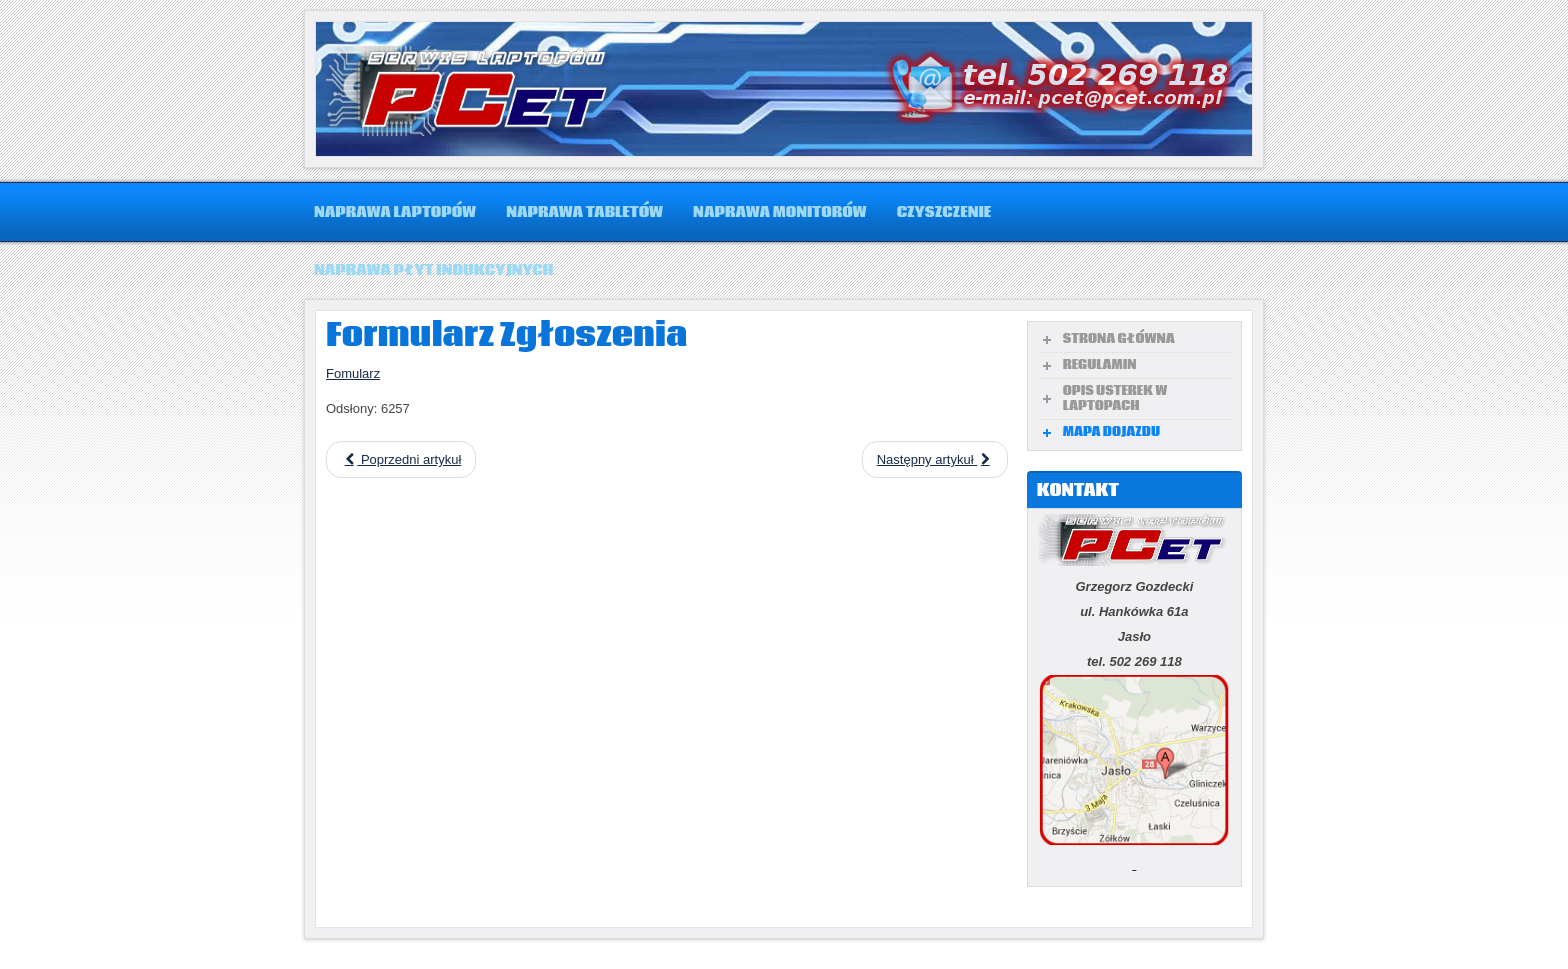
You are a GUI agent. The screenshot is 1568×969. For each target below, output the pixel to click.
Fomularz (353, 373)
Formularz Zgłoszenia (506, 336)
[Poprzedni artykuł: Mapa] (401, 459)
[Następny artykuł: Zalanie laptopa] (935, 459)
